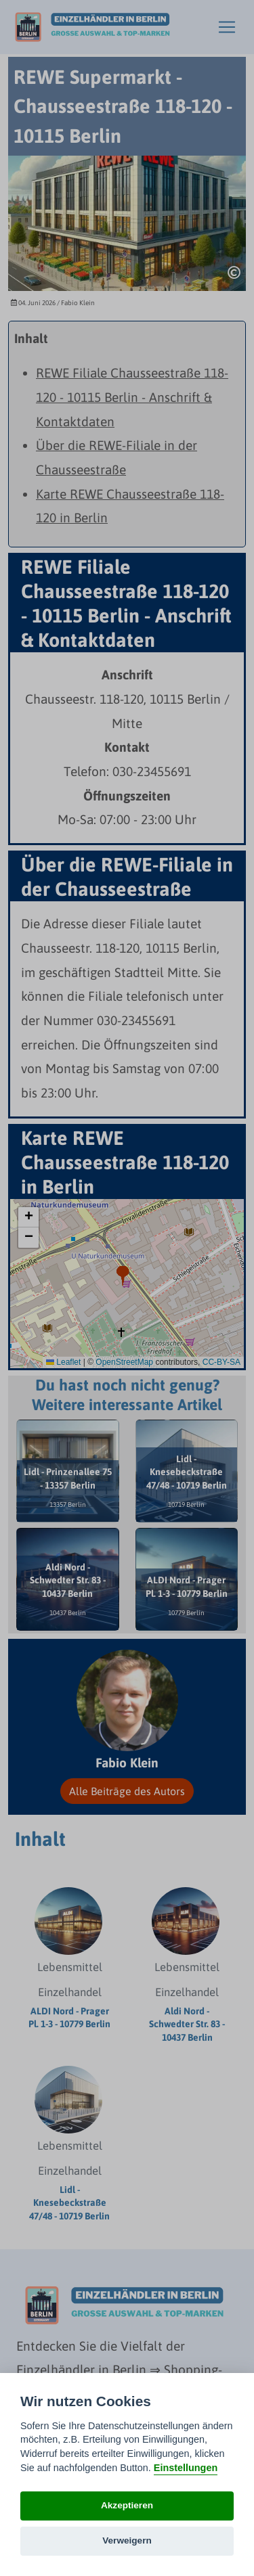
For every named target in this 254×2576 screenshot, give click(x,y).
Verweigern (127, 2540)
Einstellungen (185, 2467)
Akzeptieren (127, 2505)
